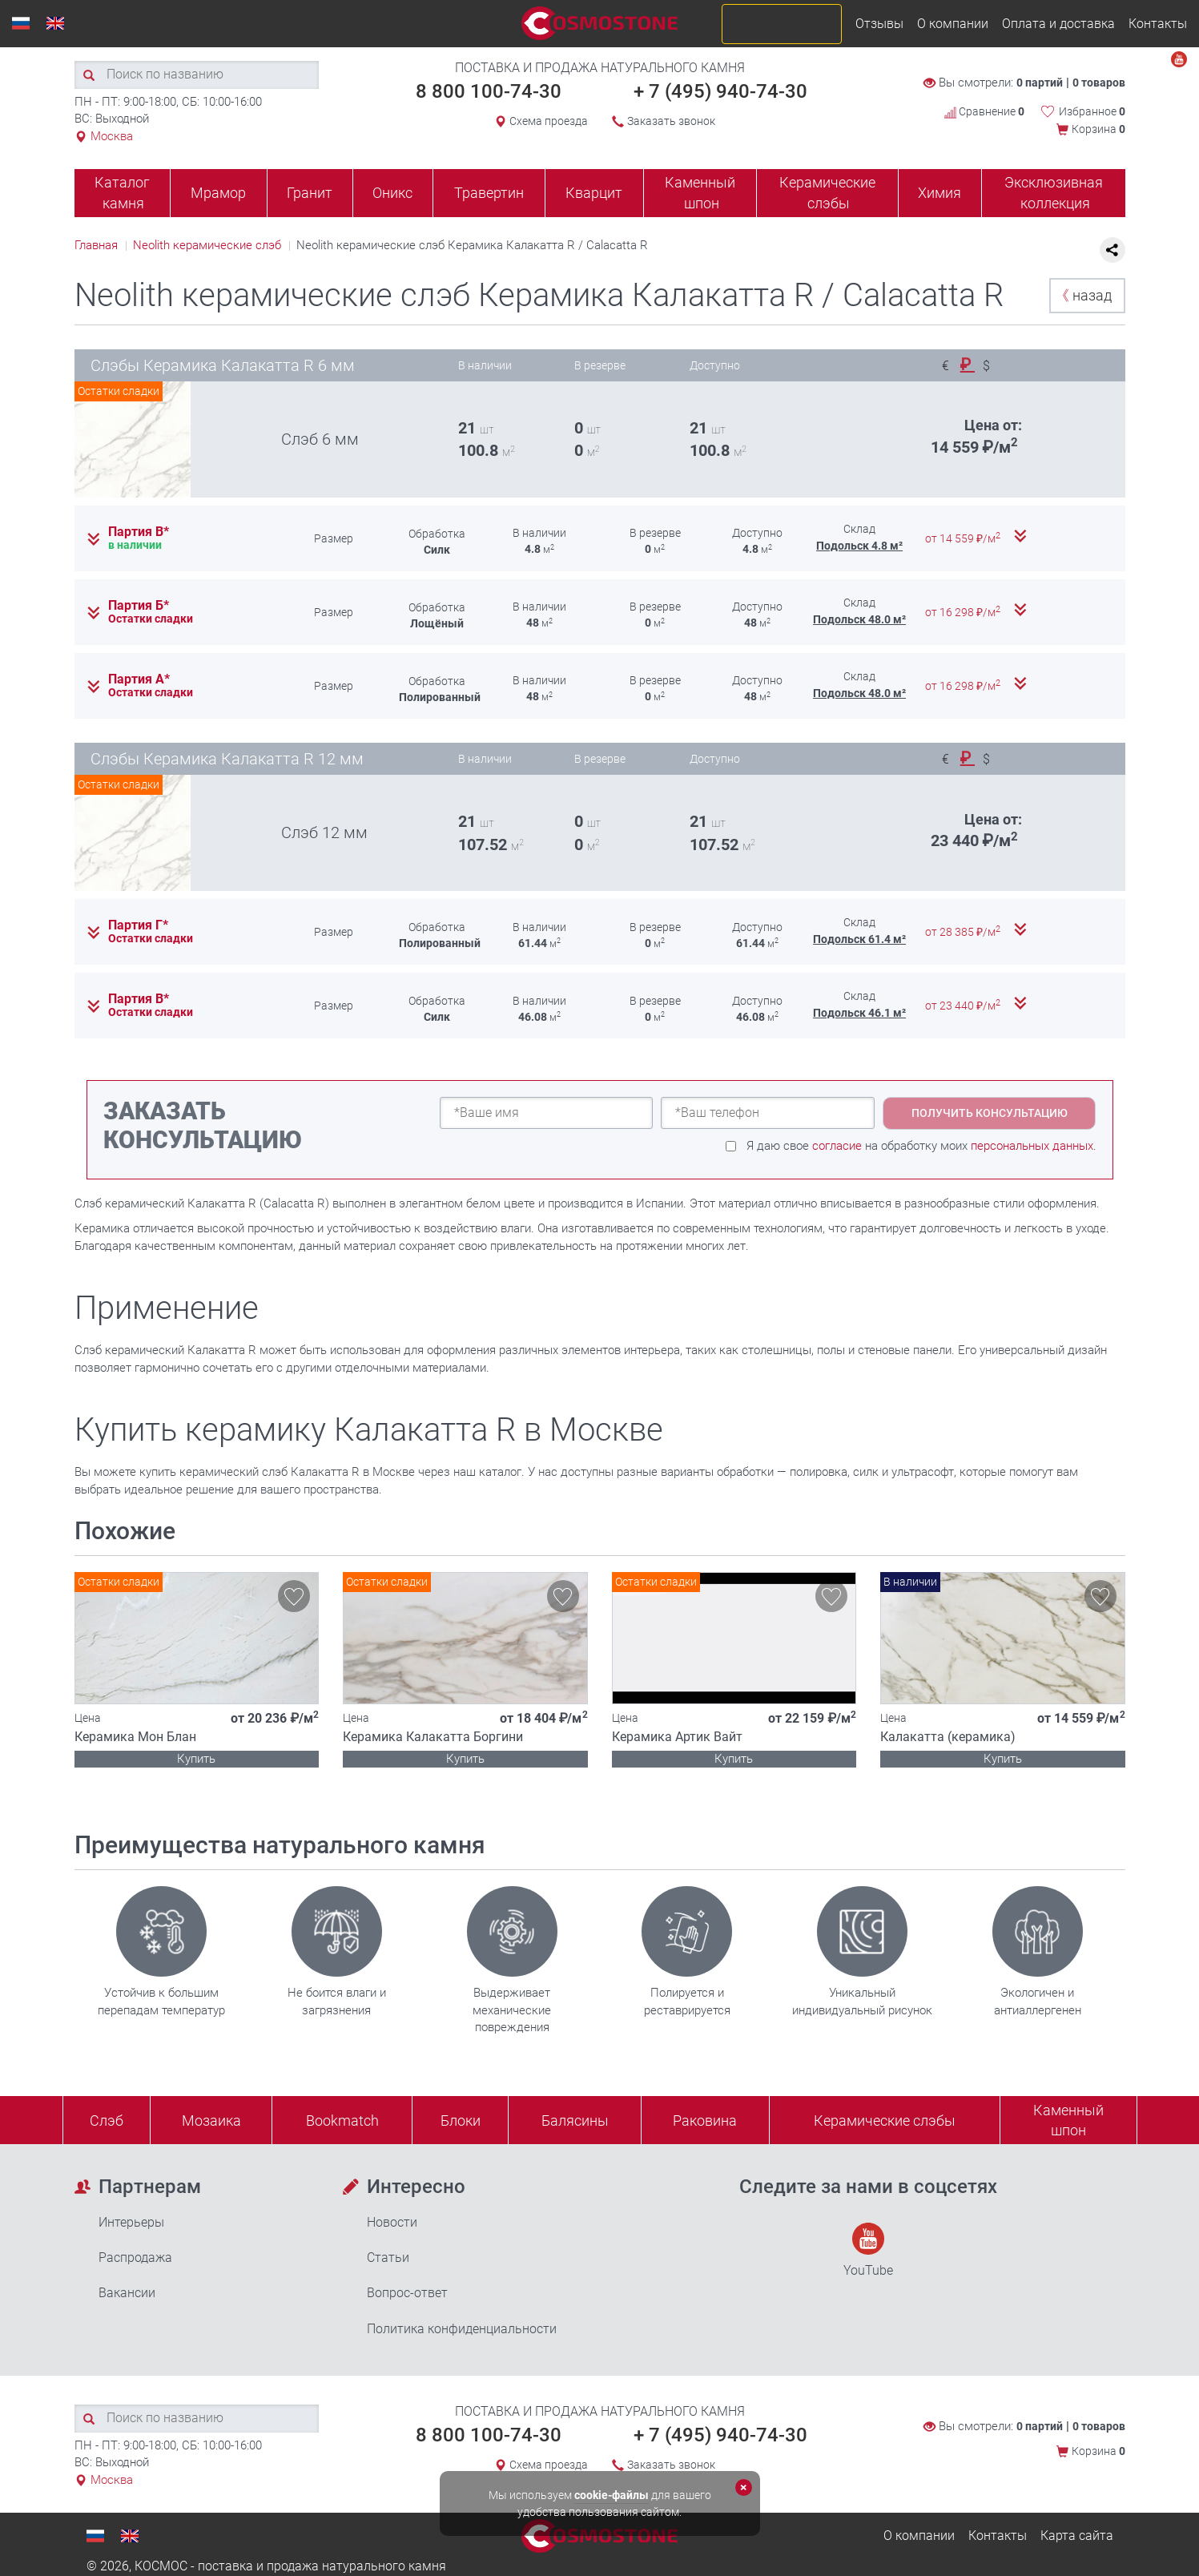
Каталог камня (122, 193)
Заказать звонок (671, 121)
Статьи (388, 2257)
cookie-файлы (611, 2495)
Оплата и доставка (1058, 23)
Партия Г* (138, 925)
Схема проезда (548, 121)
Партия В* (138, 532)
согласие (837, 1146)
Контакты (1158, 23)
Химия (939, 192)
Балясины (575, 2120)
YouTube (868, 2250)
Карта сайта (1076, 2535)
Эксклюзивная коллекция (1053, 193)
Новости (392, 2222)
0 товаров (1098, 82)
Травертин (489, 192)
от (964, 538)
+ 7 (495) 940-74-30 (720, 91)
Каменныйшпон (1068, 2120)
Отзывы (879, 23)
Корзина (1098, 129)
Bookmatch (342, 2120)
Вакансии (127, 2292)
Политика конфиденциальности (462, 2328)
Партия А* (139, 679)
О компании (952, 23)
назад (1083, 295)
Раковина (705, 2120)
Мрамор (218, 192)
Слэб (106, 2120)
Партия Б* (138, 605)
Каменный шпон (700, 193)
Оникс (392, 192)
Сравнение (984, 111)
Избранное (1092, 111)
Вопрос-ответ (407, 2292)
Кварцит (593, 192)
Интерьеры (131, 2222)
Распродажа (135, 2257)
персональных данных (1032, 1146)
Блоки (461, 2120)
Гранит (309, 192)
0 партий (1039, 82)
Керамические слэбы (827, 193)
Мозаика (211, 2120)
